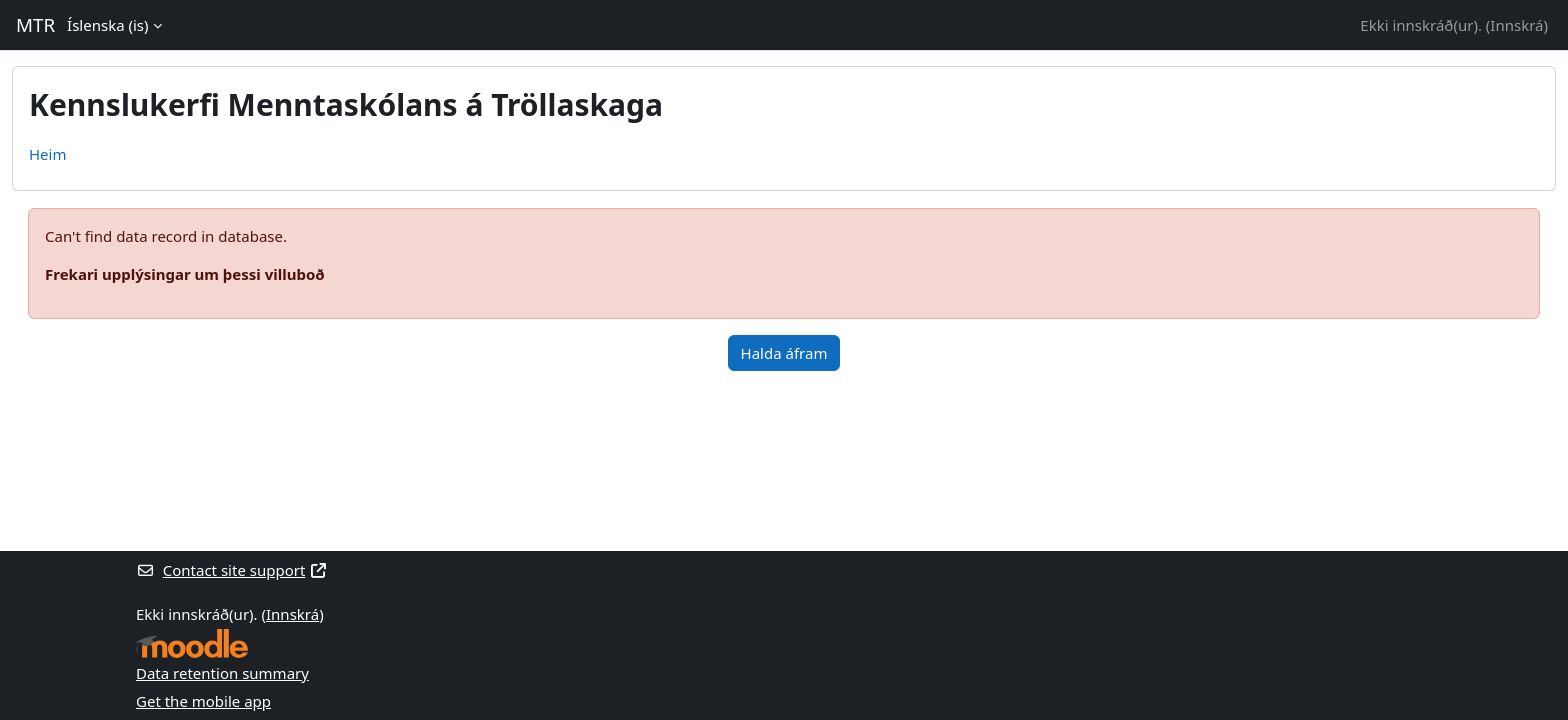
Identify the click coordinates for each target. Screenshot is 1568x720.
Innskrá (1516, 25)
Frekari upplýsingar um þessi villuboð (185, 274)
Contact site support (232, 570)
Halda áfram (784, 353)
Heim (47, 154)
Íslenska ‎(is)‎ (107, 25)
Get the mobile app (203, 701)
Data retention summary (222, 673)
